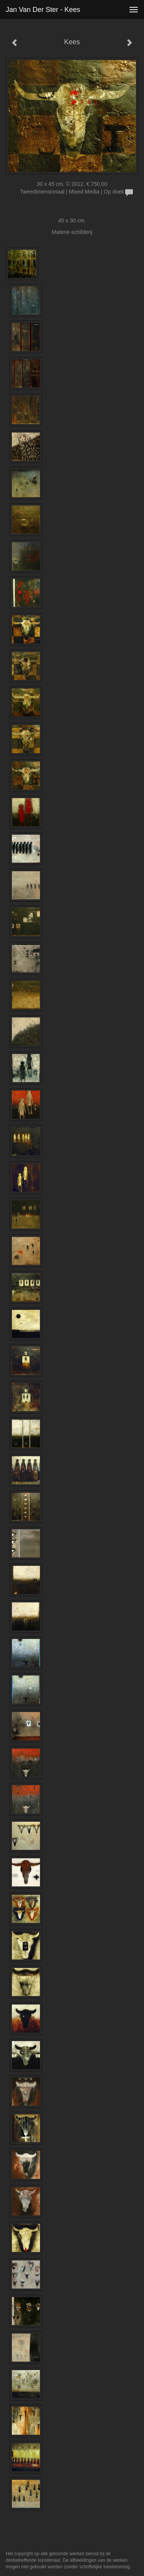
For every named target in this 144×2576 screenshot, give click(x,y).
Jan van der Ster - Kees (43, 9)
